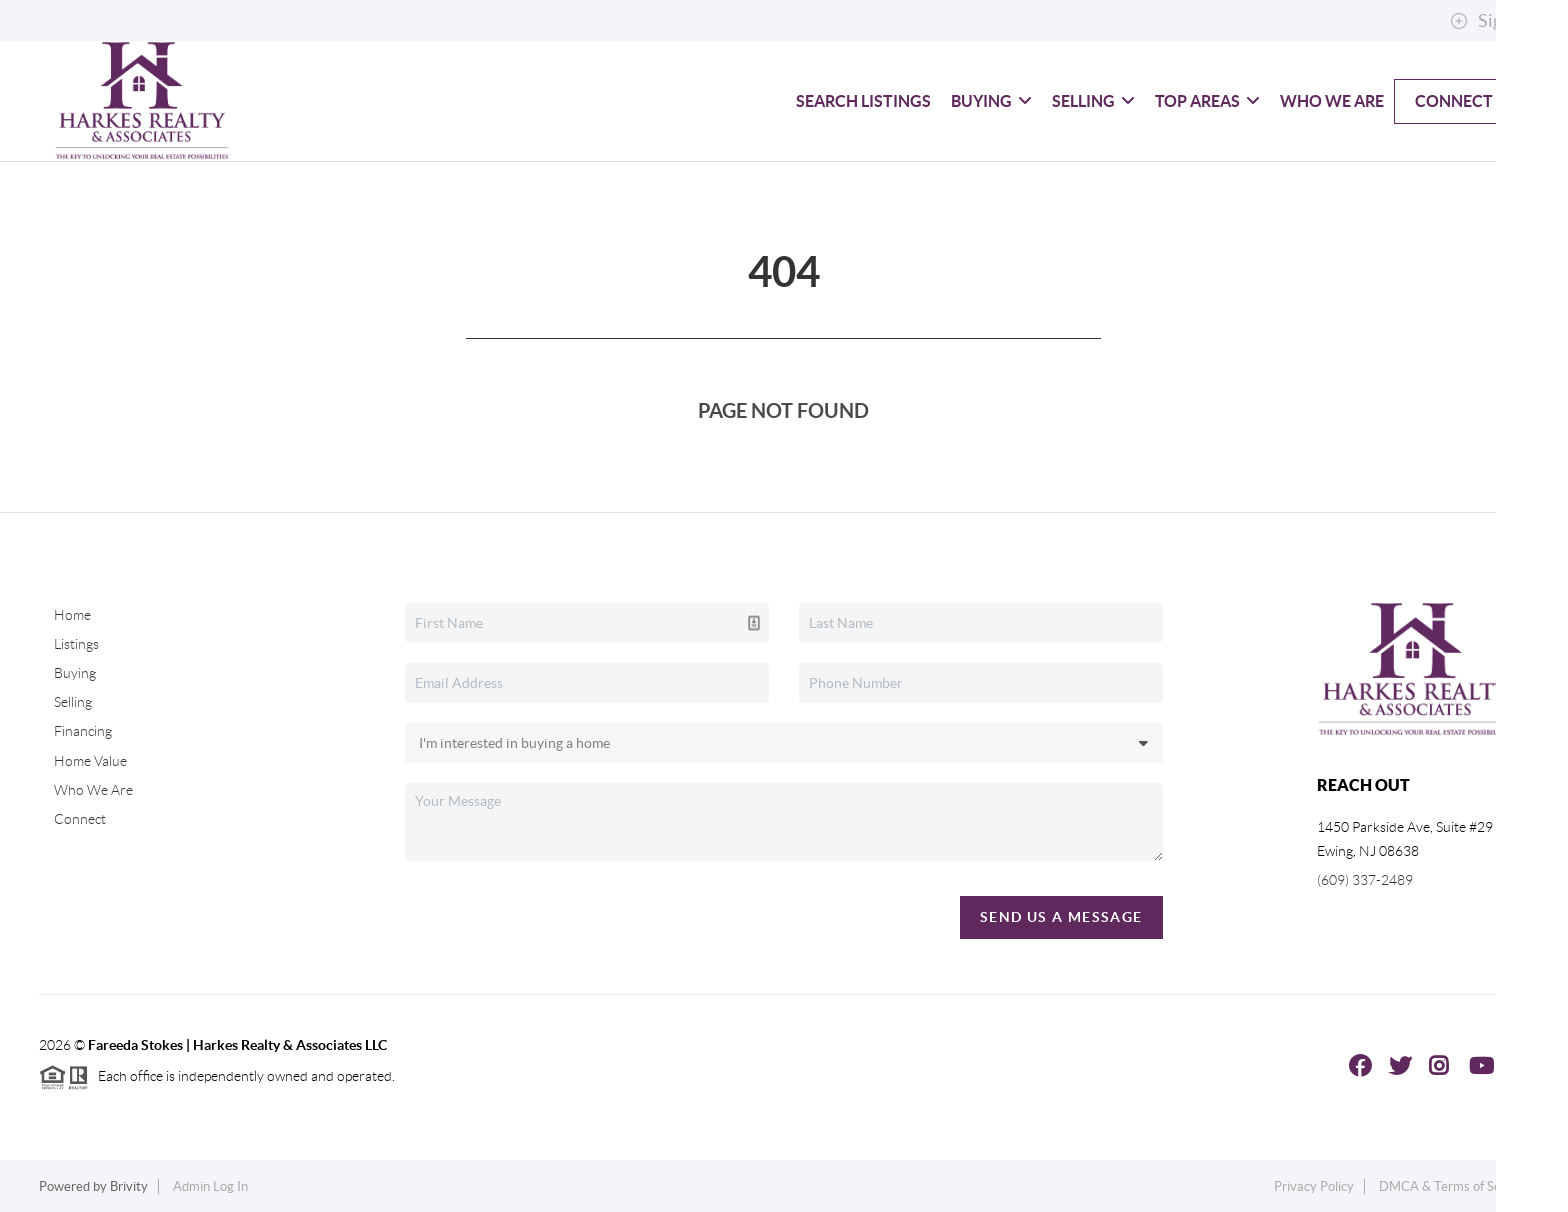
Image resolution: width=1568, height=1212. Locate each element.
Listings (76, 644)
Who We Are (1332, 101)
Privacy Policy (1314, 1186)
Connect (1454, 101)
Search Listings (863, 101)
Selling (1093, 101)
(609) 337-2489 (1365, 880)
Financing (83, 731)
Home (72, 615)
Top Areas (1207, 101)
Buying (991, 101)
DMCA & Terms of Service (1454, 1186)
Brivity (129, 1186)
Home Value (90, 761)
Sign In (1490, 21)
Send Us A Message (1061, 917)
